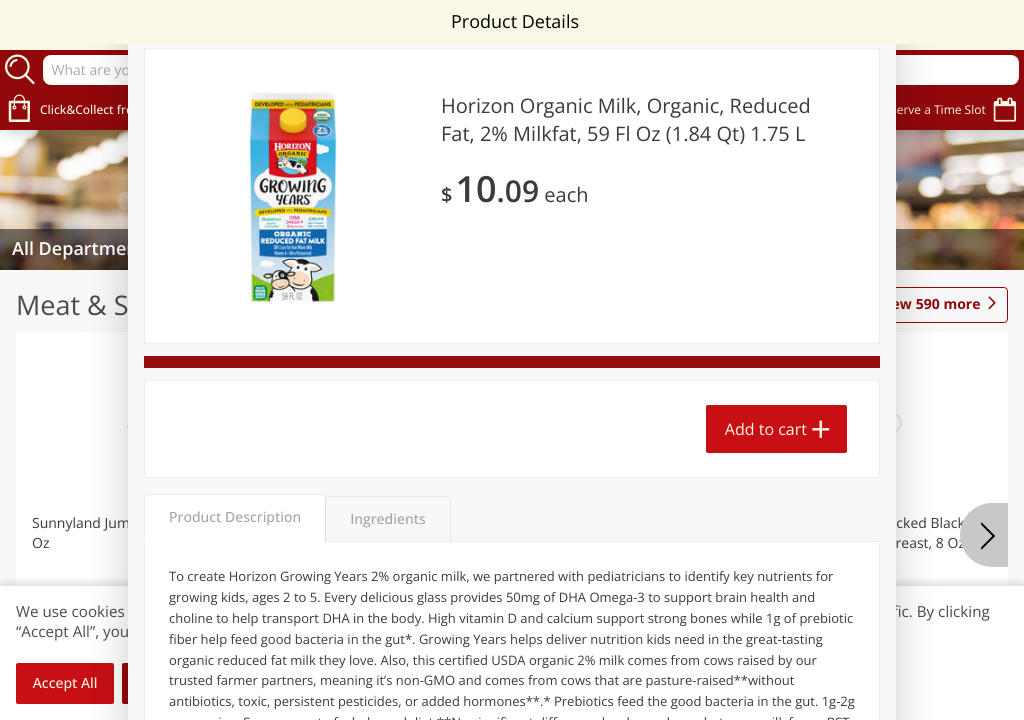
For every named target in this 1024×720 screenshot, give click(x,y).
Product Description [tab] (235, 517)
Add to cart (766, 429)
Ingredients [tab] (387, 519)
